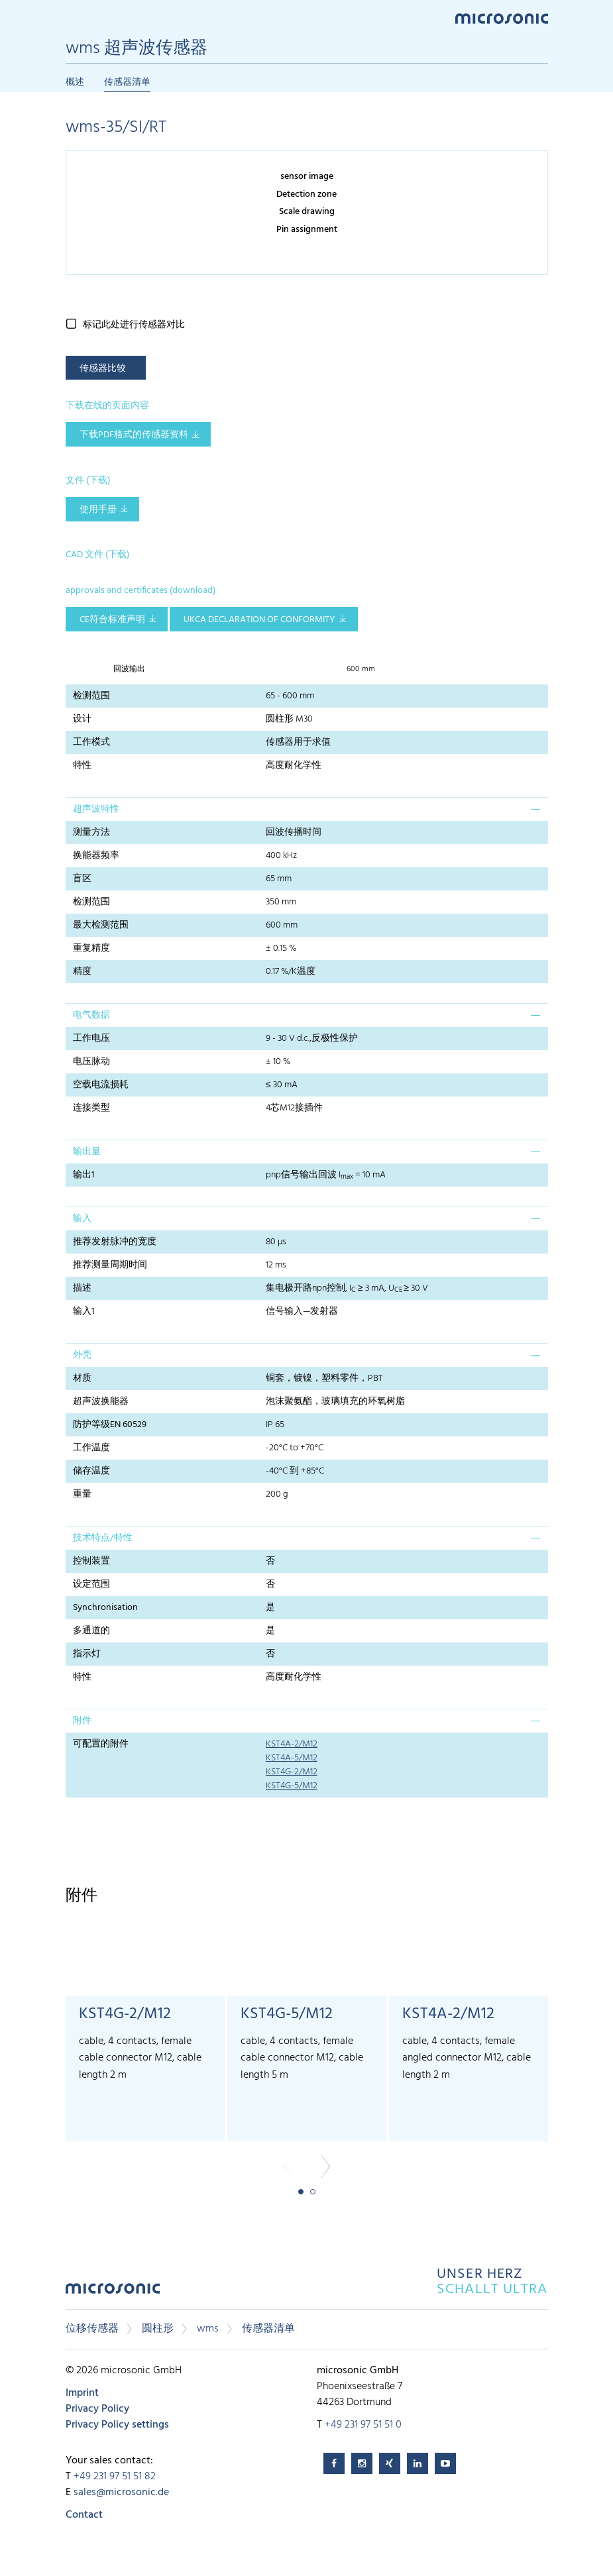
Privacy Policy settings (117, 2425)
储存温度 (91, 1471)
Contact (84, 2515)
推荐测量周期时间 (110, 1265)
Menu (72, 17)
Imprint (82, 2393)
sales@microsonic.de (121, 2492)
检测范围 (91, 696)
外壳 (82, 1355)
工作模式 (91, 742)
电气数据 (91, 1015)
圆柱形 (158, 2328)
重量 (82, 1494)
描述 (82, 1288)
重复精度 (91, 948)
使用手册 (98, 509)
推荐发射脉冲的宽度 (114, 1242)
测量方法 (91, 832)
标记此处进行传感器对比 (134, 325)
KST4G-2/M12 (291, 1772)
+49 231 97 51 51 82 (115, 2476)
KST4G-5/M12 (291, 1786)
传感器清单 (127, 82)
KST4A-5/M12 (291, 1758)
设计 (82, 719)
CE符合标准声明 (112, 619)
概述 (75, 82)
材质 (82, 1378)
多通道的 (91, 1630)
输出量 (87, 1152)
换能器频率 (96, 855)
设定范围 (91, 1584)
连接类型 (91, 1108)
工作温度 (91, 1448)
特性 (82, 765)
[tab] (307, 809)
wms (208, 2328)
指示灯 (87, 1654)
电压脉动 (91, 1061)
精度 (82, 971)
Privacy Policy (97, 2409)
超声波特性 (96, 809)
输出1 (84, 1175)
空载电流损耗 (101, 1085)
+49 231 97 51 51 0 (363, 2425)
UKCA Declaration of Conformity (259, 619)
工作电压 (91, 1038)
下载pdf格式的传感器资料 (134, 435)
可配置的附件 (101, 1744)
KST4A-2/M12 (291, 1744)
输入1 (84, 1311)
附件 (82, 1721)
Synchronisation (105, 1607)
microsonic (113, 2292)
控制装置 (91, 1561)
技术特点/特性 (103, 1538)
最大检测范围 (101, 925)
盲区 (82, 878)
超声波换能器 (101, 1401)
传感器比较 (103, 368)
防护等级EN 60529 (109, 1424)
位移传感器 (92, 2328)
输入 (82, 1219)
